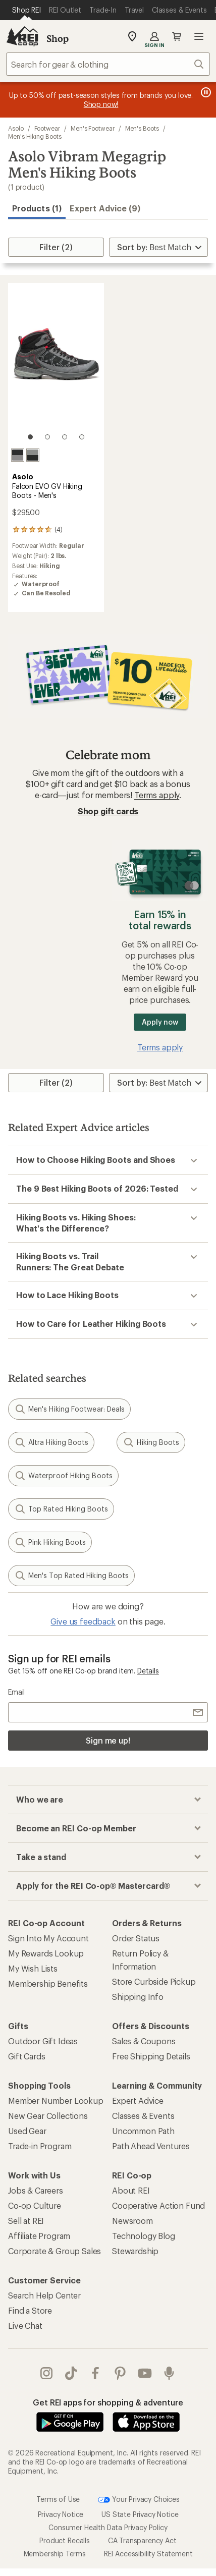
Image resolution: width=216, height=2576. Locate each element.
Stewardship (135, 2251)
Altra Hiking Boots (51, 1442)
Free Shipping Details (151, 2056)
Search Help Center (44, 2295)
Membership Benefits (48, 1983)
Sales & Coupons (144, 2041)
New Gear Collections (48, 2115)
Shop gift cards (108, 811)
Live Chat (25, 2325)
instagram (46, 2373)
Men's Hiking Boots (35, 136)
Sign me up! (108, 1740)
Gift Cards (26, 2056)
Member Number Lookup (55, 2100)
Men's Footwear (93, 128)
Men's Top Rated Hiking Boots (71, 1576)
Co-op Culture (34, 2205)
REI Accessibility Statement (148, 2533)
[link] (56, 366)
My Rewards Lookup (46, 1953)
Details (148, 1670)
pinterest (120, 2373)
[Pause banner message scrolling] (205, 92)
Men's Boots (142, 128)
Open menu (199, 36)
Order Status (135, 1938)
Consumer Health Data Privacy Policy (107, 2506)
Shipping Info (138, 1996)
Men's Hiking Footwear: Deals (69, 1409)
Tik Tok (71, 2373)
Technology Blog (143, 2236)
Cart (177, 36)
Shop (57, 38)
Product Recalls (64, 2519)
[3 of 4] (64, 437)
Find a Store (30, 2310)
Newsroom (132, 2220)
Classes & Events (143, 2115)
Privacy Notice (61, 2493)
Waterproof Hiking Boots (63, 1476)
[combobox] (108, 64)
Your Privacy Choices (139, 2479)
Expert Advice (138, 2100)
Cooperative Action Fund (158, 2205)
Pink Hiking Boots (50, 1542)
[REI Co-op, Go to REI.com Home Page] (22, 36)
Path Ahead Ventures (151, 2146)
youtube (145, 2373)
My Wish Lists (33, 1968)
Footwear (47, 128)
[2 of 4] (47, 437)
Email (16, 1692)
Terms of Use (58, 2478)
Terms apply (156, 795)
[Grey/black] (17, 455)
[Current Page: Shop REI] (26, 10)
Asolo (16, 128)
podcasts (169, 2373)
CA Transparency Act (142, 2519)
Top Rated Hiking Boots (61, 1509)
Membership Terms (55, 2533)
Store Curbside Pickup (154, 1981)
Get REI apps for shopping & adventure (108, 2402)
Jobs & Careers (35, 2190)
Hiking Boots (151, 1442)
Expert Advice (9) (105, 208)
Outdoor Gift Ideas (43, 2041)
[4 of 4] (81, 437)
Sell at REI (26, 2220)
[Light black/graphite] (32, 455)
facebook (95, 2373)
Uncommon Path (143, 2131)
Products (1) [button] (37, 208)
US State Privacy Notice (139, 2493)
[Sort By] (158, 247)
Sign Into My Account (48, 1938)
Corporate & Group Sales (54, 2251)
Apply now (160, 1022)
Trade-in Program (39, 2146)
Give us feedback (82, 1621)
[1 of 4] (30, 437)
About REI (131, 2190)
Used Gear (27, 2131)
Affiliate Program (39, 2236)
